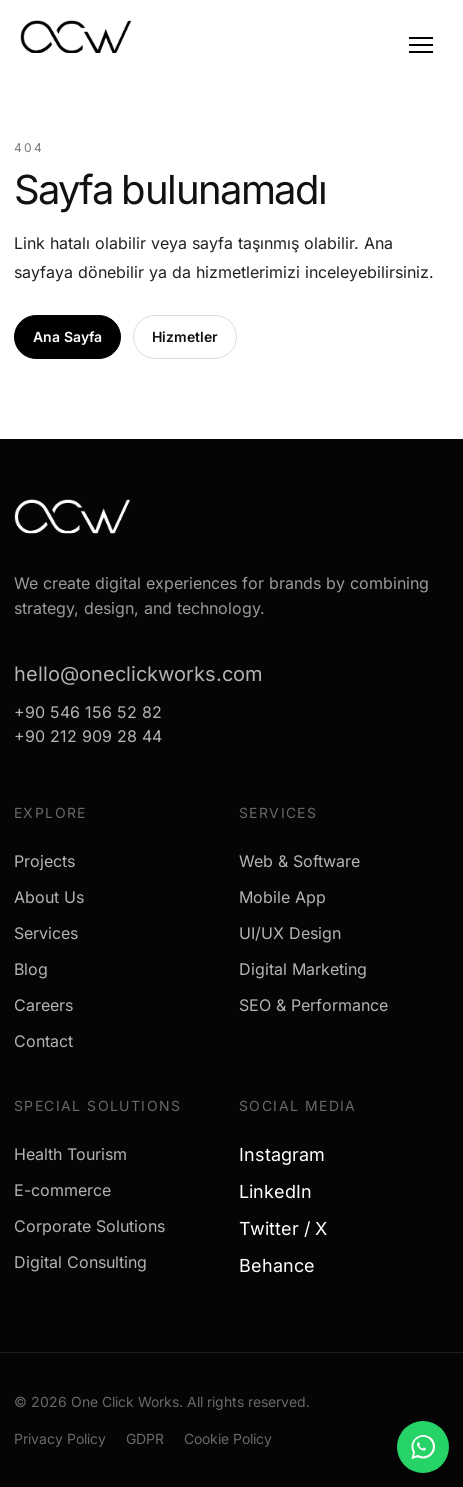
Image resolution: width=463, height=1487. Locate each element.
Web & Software (299, 861)
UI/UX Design (290, 933)
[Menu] (421, 45)
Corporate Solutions (89, 1226)
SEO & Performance (313, 1005)
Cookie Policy (228, 1438)
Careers (43, 1005)
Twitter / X (290, 1228)
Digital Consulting (80, 1262)
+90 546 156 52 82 (88, 712)
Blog (31, 969)
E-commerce (62, 1190)
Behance (284, 1265)
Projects (44, 861)
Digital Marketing (303, 969)
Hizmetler (185, 336)
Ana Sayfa (67, 336)
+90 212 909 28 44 (88, 736)
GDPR (145, 1438)
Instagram (289, 1154)
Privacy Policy (60, 1438)
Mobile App (282, 897)
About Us (49, 897)
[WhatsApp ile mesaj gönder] (423, 1447)
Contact (43, 1041)
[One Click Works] (76, 43)
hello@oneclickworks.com (138, 674)
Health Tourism (70, 1154)
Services (46, 933)
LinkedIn (283, 1191)
